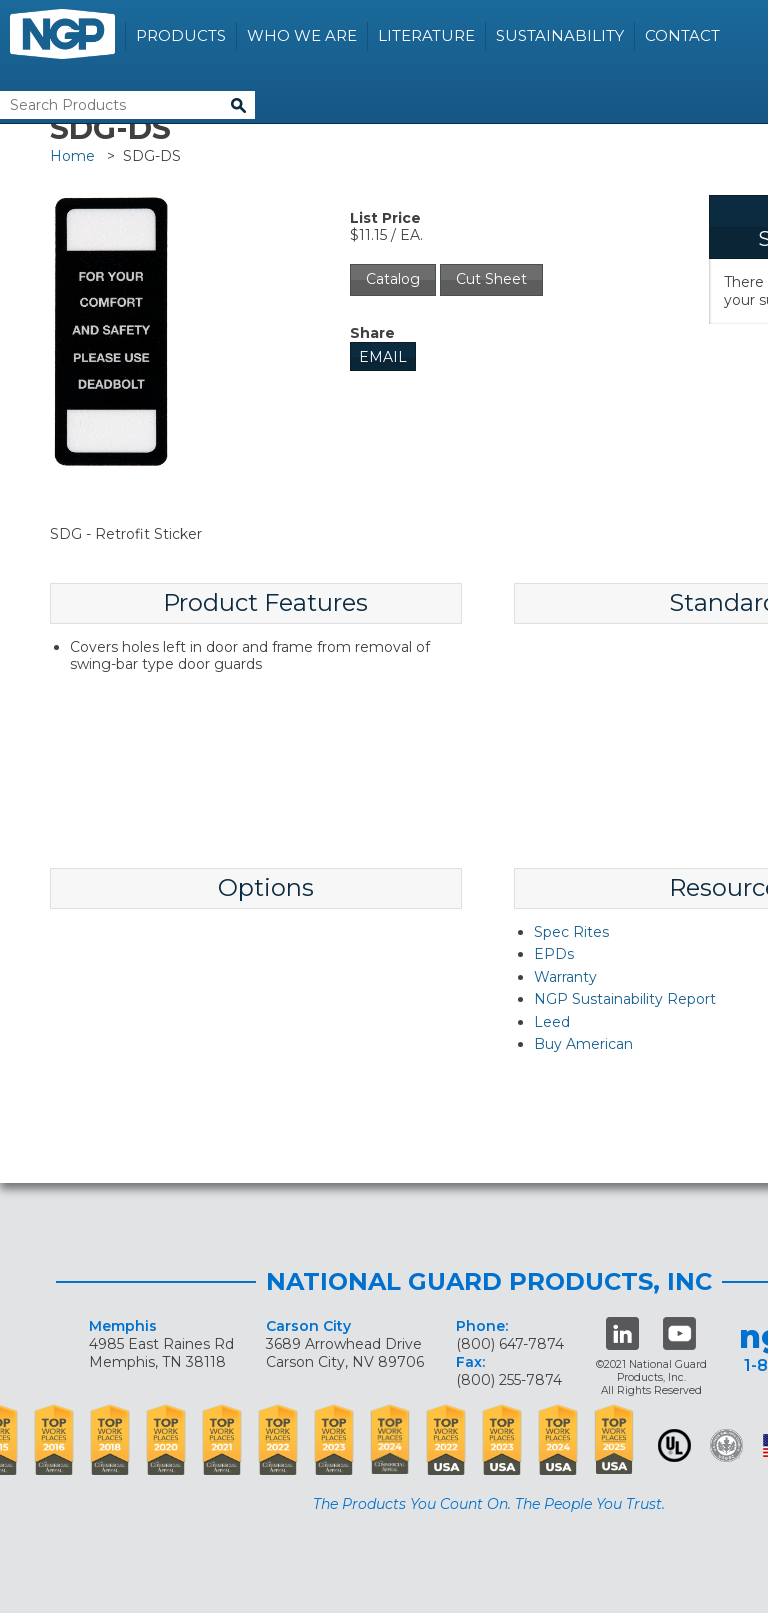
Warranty (565, 977)
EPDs (554, 954)
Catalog (393, 279)
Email (383, 357)
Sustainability (560, 35)
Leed (552, 1022)
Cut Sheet (491, 279)
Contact (682, 35)
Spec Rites (571, 932)
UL (674, 1445)
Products (181, 35)
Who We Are (302, 35)
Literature (426, 35)
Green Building (726, 1445)
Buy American (583, 1044)
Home (72, 156)
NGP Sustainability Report (625, 999)
